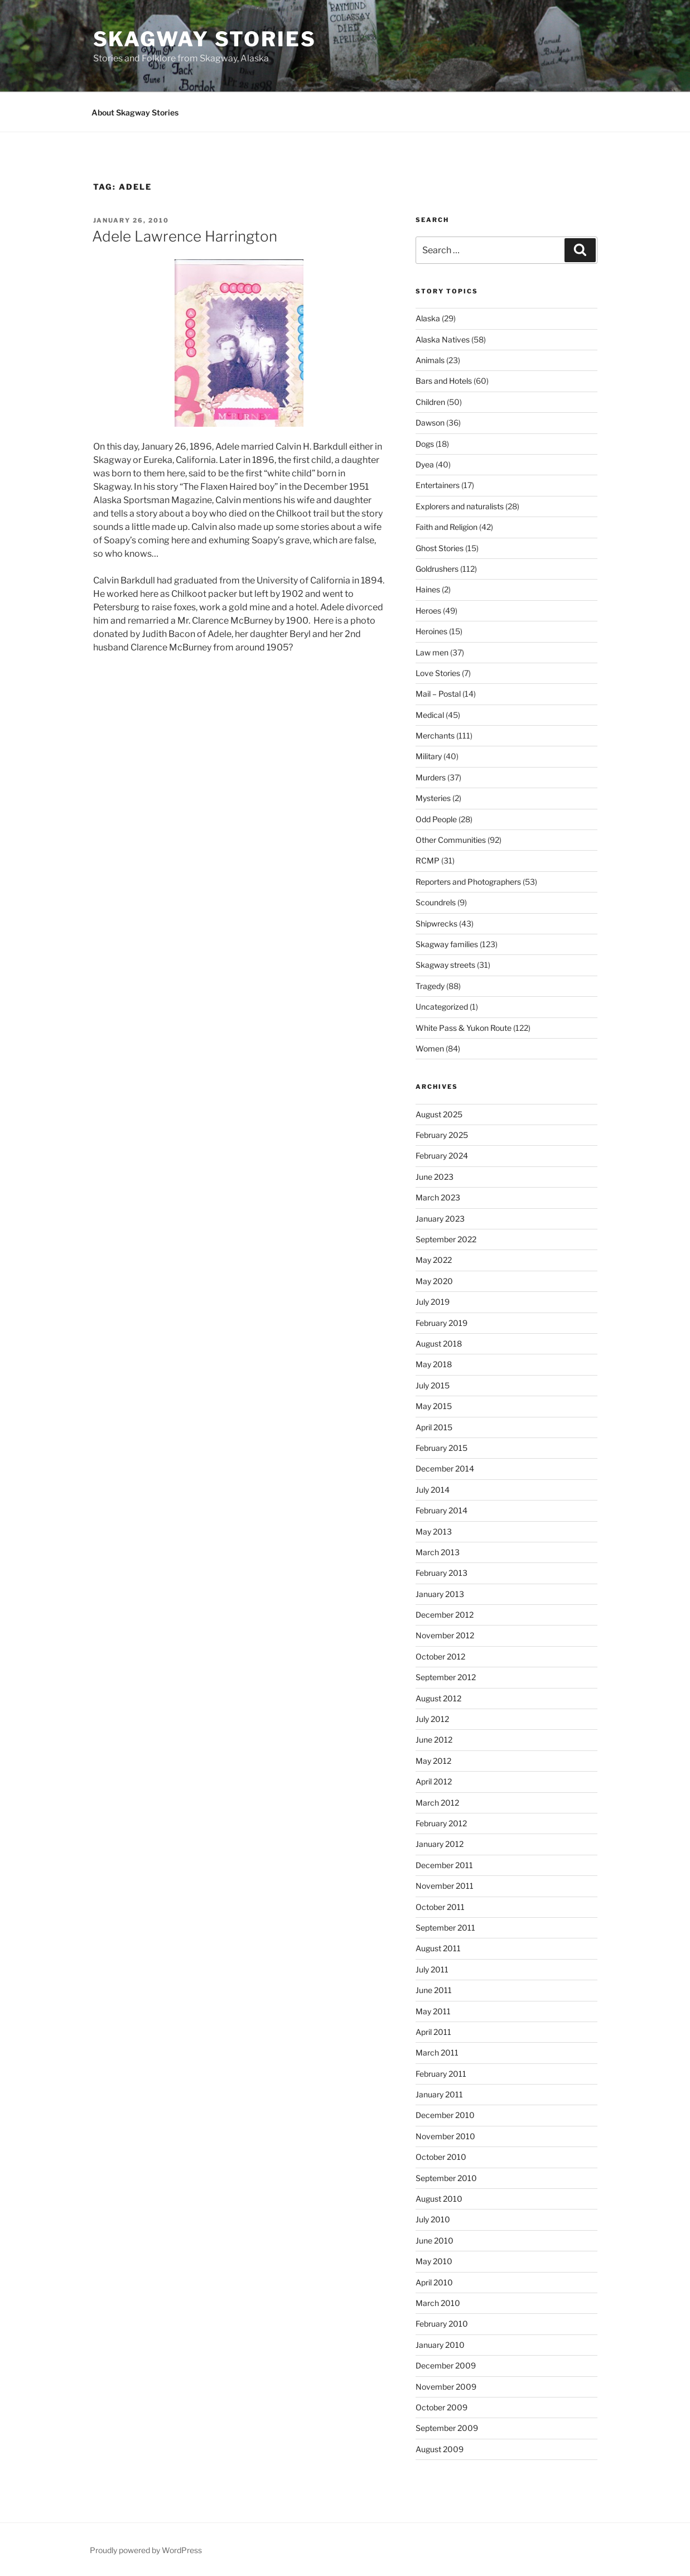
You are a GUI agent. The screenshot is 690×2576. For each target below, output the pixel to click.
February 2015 (441, 1448)
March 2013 (438, 1552)
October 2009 (441, 2407)
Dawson (430, 422)
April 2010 (434, 2282)
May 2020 (434, 1281)
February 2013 (441, 1573)
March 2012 (437, 1802)
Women (430, 1048)
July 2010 (433, 2219)
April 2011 (433, 2032)
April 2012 (434, 1781)
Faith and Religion (446, 527)
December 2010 (445, 2115)
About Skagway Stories (134, 112)
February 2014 (441, 1510)
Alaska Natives (443, 339)
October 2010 (441, 2157)
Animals (430, 360)
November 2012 (445, 1635)
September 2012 (446, 1677)
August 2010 (439, 2198)
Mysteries (433, 798)
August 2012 (438, 1698)
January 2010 (440, 2345)
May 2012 (433, 1760)
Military (429, 756)
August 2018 (439, 1343)
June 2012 (434, 1739)
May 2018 (434, 1364)
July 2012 (432, 1719)
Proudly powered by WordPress (146, 2550)
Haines (428, 589)
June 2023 (434, 1176)
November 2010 (445, 2136)
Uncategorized (442, 1006)
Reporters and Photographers (468, 881)
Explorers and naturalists (460, 506)
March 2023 (438, 1197)
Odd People (436, 819)
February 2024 (442, 1155)
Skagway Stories (204, 39)
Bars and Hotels (444, 380)
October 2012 (440, 1656)
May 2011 (433, 2011)
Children (430, 402)
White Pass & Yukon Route (464, 1028)
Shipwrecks (436, 923)
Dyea (425, 464)
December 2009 (446, 2365)
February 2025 (442, 1135)
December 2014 (445, 1468)
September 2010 (446, 2178)
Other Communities (451, 840)
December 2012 (445, 1614)
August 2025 (439, 1114)
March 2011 (437, 2052)
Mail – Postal (438, 693)
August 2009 (440, 2449)
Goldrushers (437, 568)
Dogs (425, 443)
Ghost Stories (440, 548)
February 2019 (441, 1323)
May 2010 (434, 2261)
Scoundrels (436, 902)
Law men (432, 652)
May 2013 (434, 1531)
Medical (430, 715)
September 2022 (446, 1239)
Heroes (428, 610)
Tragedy (430, 986)
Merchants (435, 735)
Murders (431, 777)
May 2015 (434, 1406)
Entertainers (438, 485)
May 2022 (434, 1260)
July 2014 (433, 1489)
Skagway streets (445, 964)
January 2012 (440, 1844)
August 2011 (438, 1948)
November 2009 (446, 2386)
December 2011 (444, 1865)
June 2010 (434, 2240)
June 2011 (434, 1990)
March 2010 (438, 2303)
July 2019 (433, 1301)
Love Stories (438, 673)
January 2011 (439, 2094)
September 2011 (445, 1927)
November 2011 (445, 1885)
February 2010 (442, 2323)
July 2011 (432, 1969)
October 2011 (440, 1907)
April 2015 (434, 1427)
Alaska (428, 318)
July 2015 (433, 1385)
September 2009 (447, 2428)
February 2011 (441, 2073)
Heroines (431, 631)
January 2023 (440, 1218)
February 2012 (441, 1823)
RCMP (428, 860)
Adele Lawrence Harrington (184, 236)
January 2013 (440, 1594)
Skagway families (447, 944)
